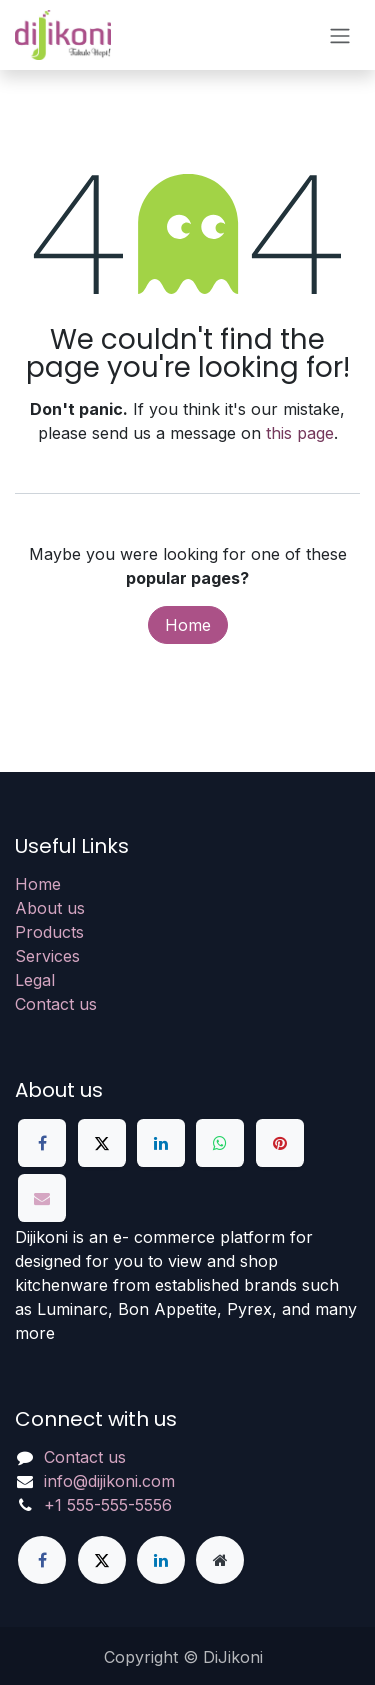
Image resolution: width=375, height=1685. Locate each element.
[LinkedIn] (161, 1143)
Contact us (56, 1004)
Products (49, 932)
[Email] (42, 1198)
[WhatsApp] (220, 1143)
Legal (35, 980)
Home (188, 625)
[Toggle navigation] (340, 35)
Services (47, 956)
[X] (102, 1143)
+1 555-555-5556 (108, 1505)
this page (300, 433)
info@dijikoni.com (109, 1481)
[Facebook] (42, 1143)
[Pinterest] (280, 1143)
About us (50, 908)
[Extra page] (220, 1560)
